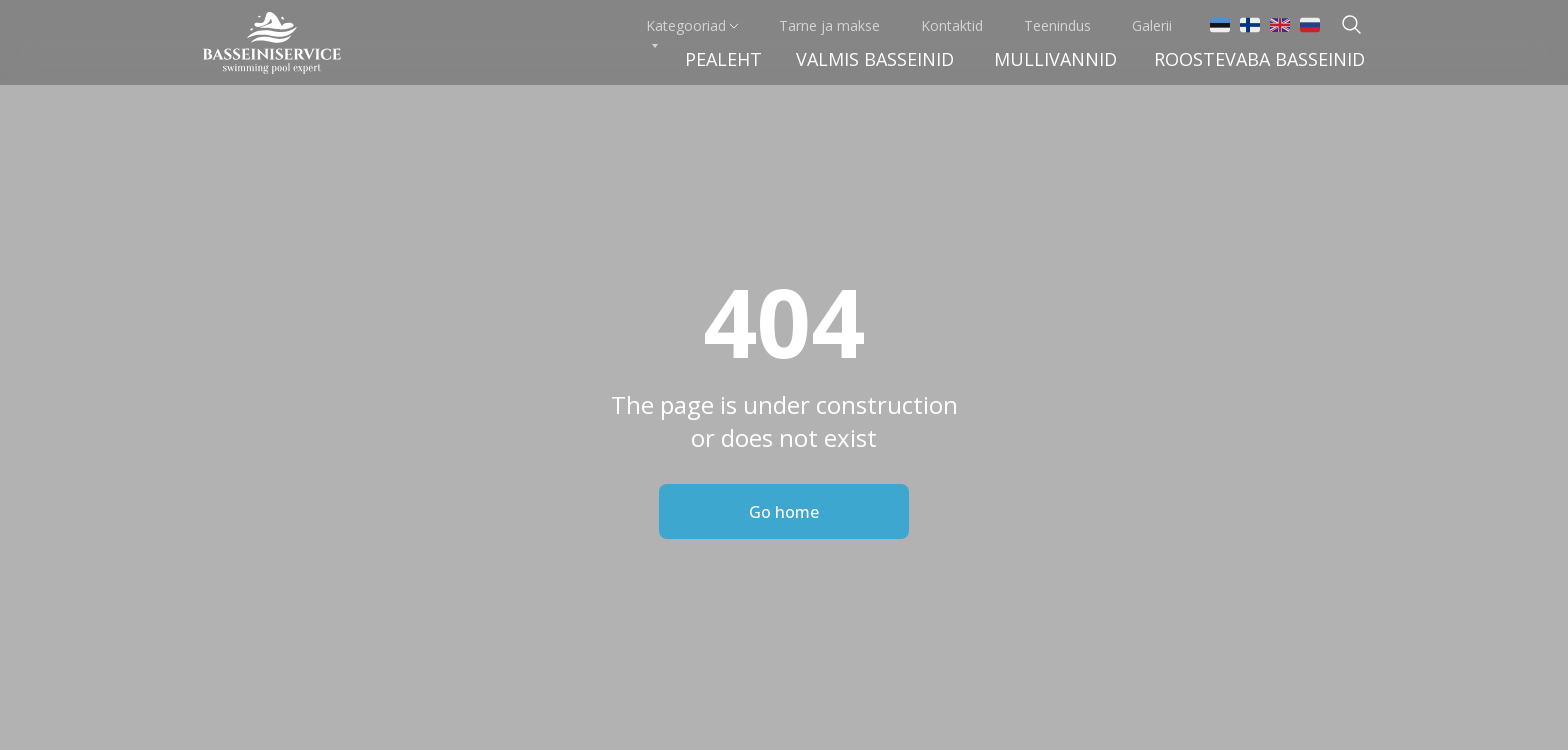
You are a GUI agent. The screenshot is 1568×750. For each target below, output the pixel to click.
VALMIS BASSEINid (875, 59)
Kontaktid (952, 25)
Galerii (1152, 25)
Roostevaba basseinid (1259, 59)
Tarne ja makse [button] (829, 25)
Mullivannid (1055, 59)
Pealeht (723, 59)
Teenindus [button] (1057, 25)
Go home (784, 512)
